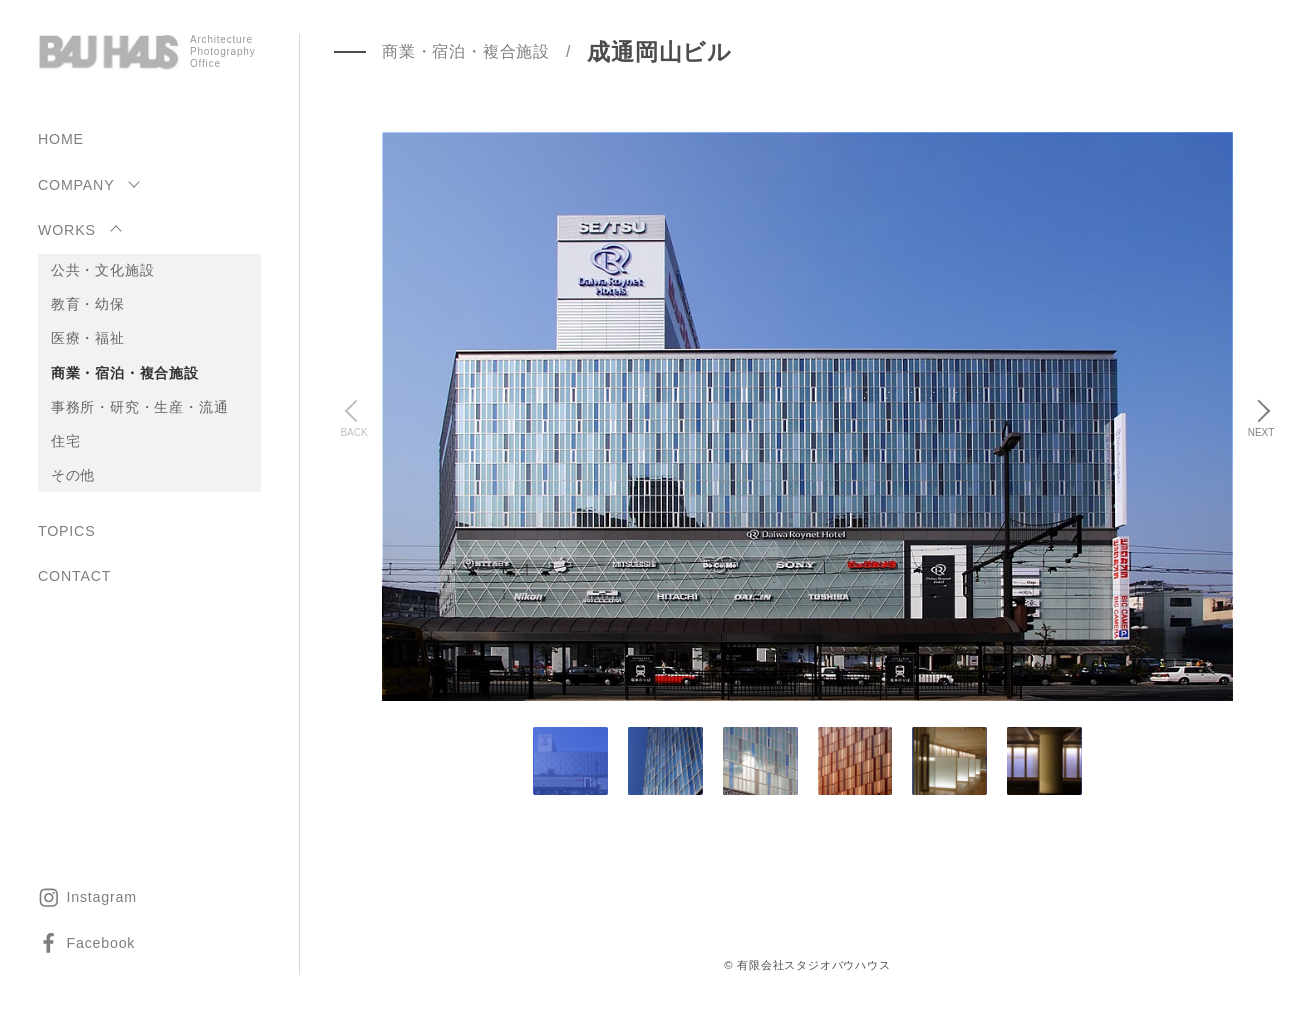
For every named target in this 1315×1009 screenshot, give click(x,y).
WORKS (67, 230)
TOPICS (66, 531)
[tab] (665, 761)
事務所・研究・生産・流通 (140, 407)
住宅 (66, 441)
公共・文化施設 (103, 270)
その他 (73, 475)
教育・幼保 (88, 304)
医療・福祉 (88, 338)
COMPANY (76, 185)
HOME (61, 139)
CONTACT (74, 576)
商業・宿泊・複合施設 (125, 373)
